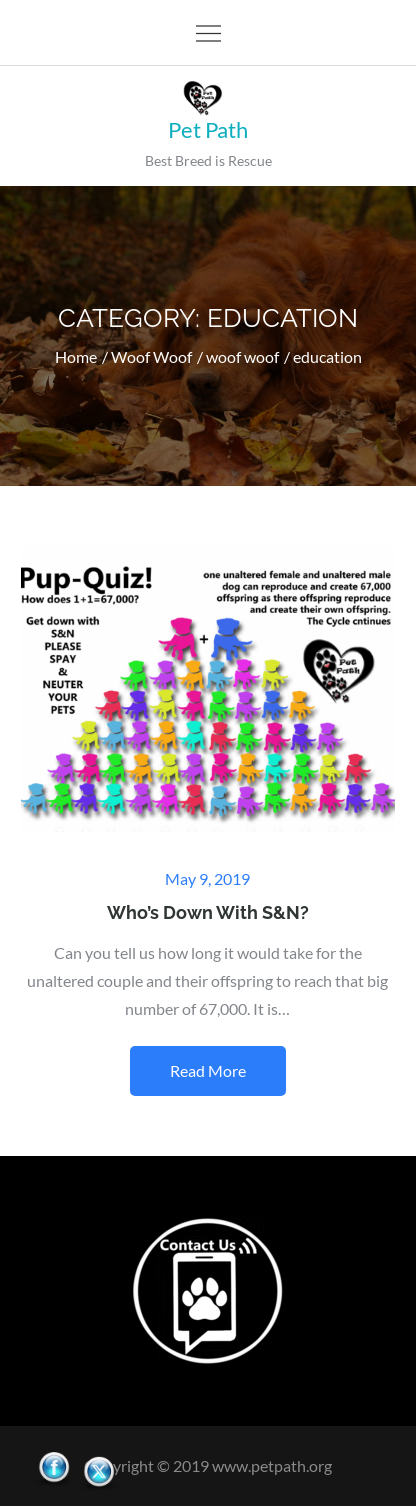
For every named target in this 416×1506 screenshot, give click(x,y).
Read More (208, 1070)
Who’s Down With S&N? (208, 912)
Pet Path (208, 129)
